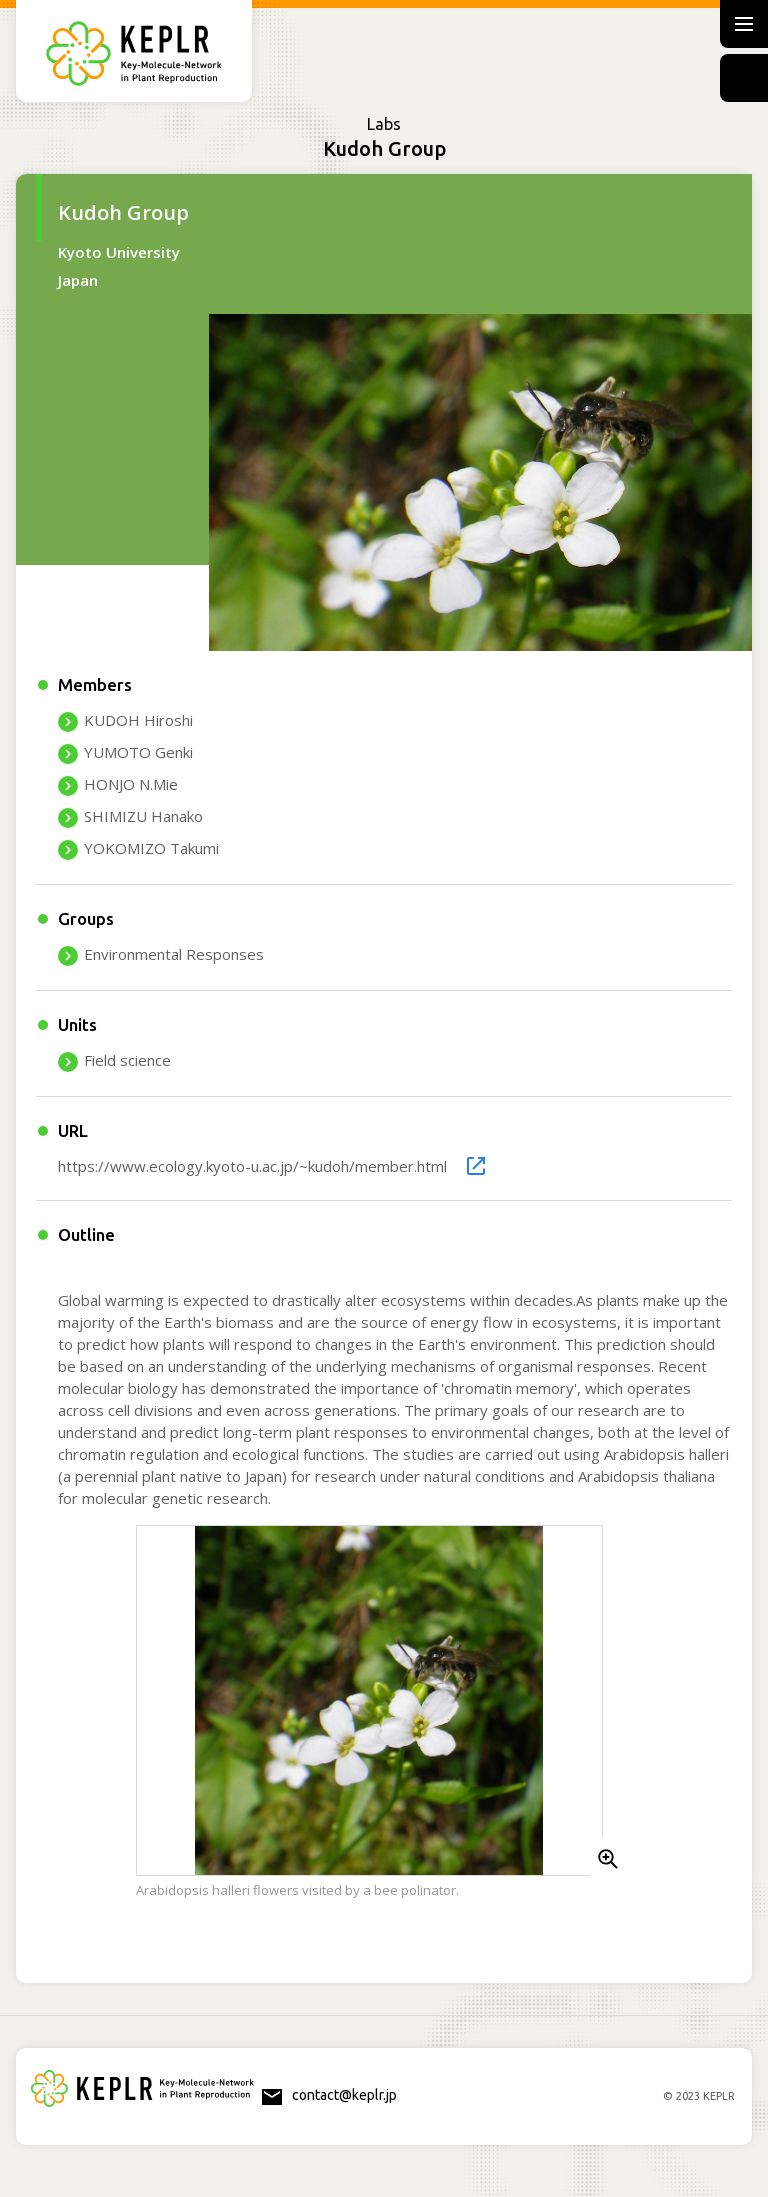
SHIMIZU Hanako (143, 816)
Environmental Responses (174, 954)
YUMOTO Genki (138, 752)
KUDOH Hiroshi (138, 720)
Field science (127, 1060)
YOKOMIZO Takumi (151, 848)
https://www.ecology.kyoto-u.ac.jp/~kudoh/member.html (252, 1166)
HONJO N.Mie (131, 784)
